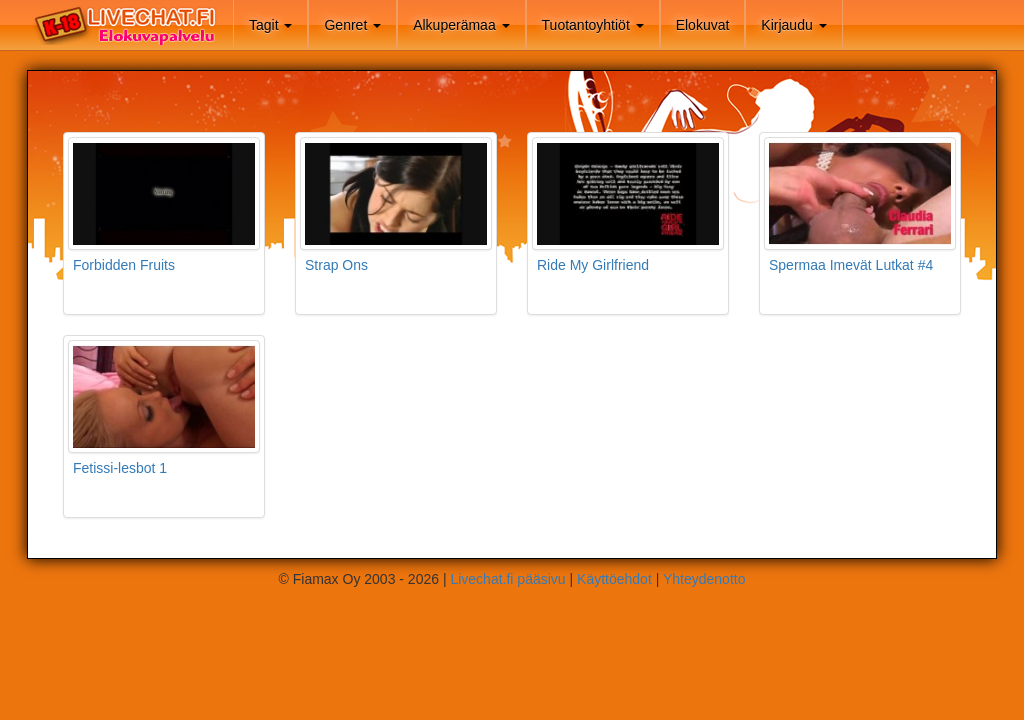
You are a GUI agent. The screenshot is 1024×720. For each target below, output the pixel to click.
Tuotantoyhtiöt (593, 25)
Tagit (270, 25)
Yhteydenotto (704, 579)
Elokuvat (703, 25)
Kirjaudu (793, 25)
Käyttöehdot (614, 579)
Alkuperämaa (461, 25)
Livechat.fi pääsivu (507, 579)
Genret (352, 25)
